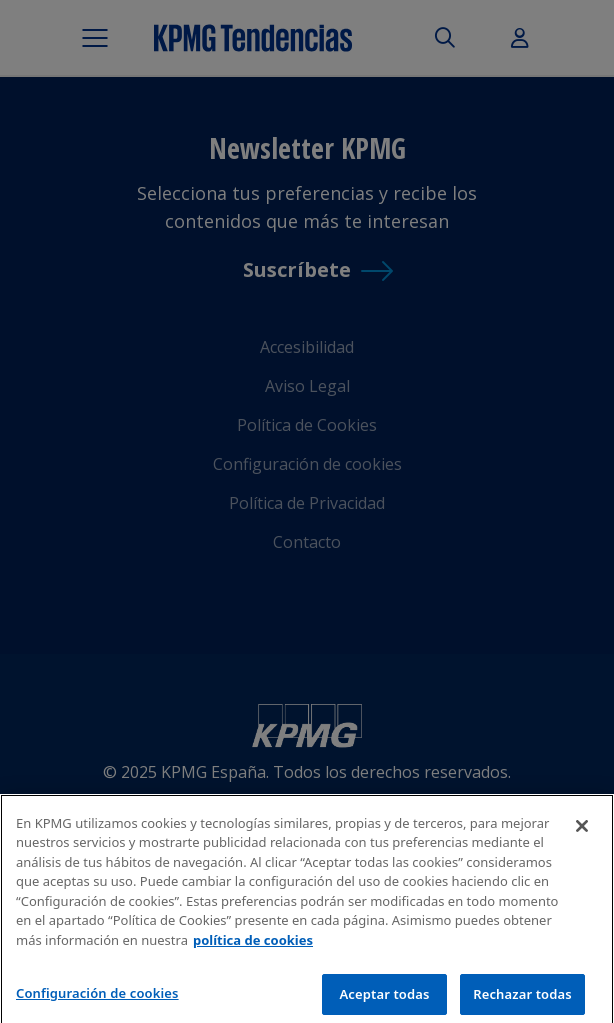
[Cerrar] (582, 834)
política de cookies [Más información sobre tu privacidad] (253, 948)
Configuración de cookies (97, 1001)
